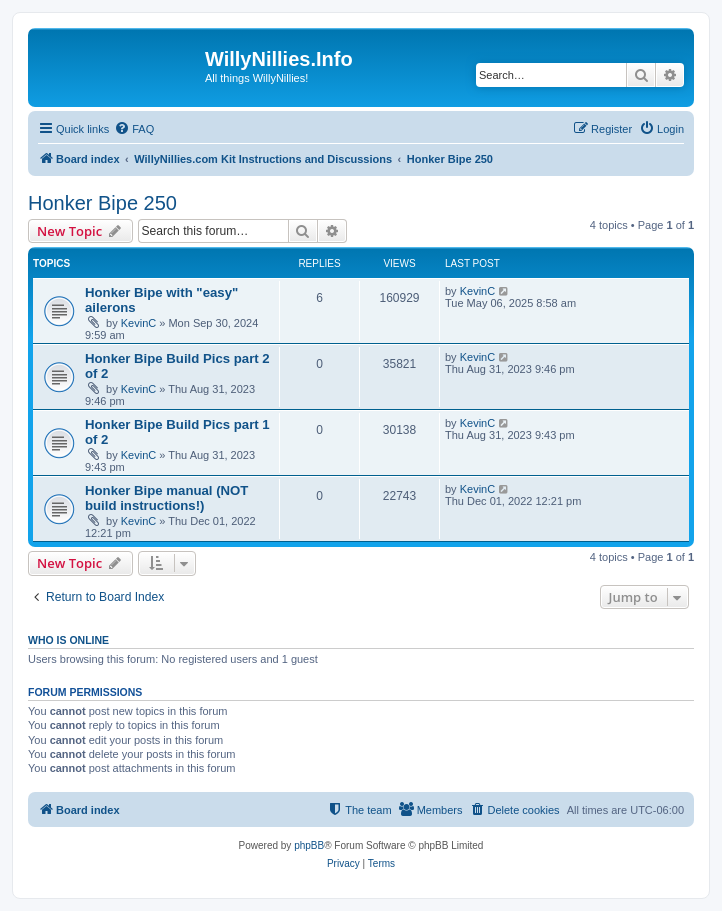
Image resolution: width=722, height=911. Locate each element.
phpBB (309, 845)
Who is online (68, 640)
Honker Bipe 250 (102, 203)
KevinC (138, 323)
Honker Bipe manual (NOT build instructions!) (166, 498)
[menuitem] (134, 129)
